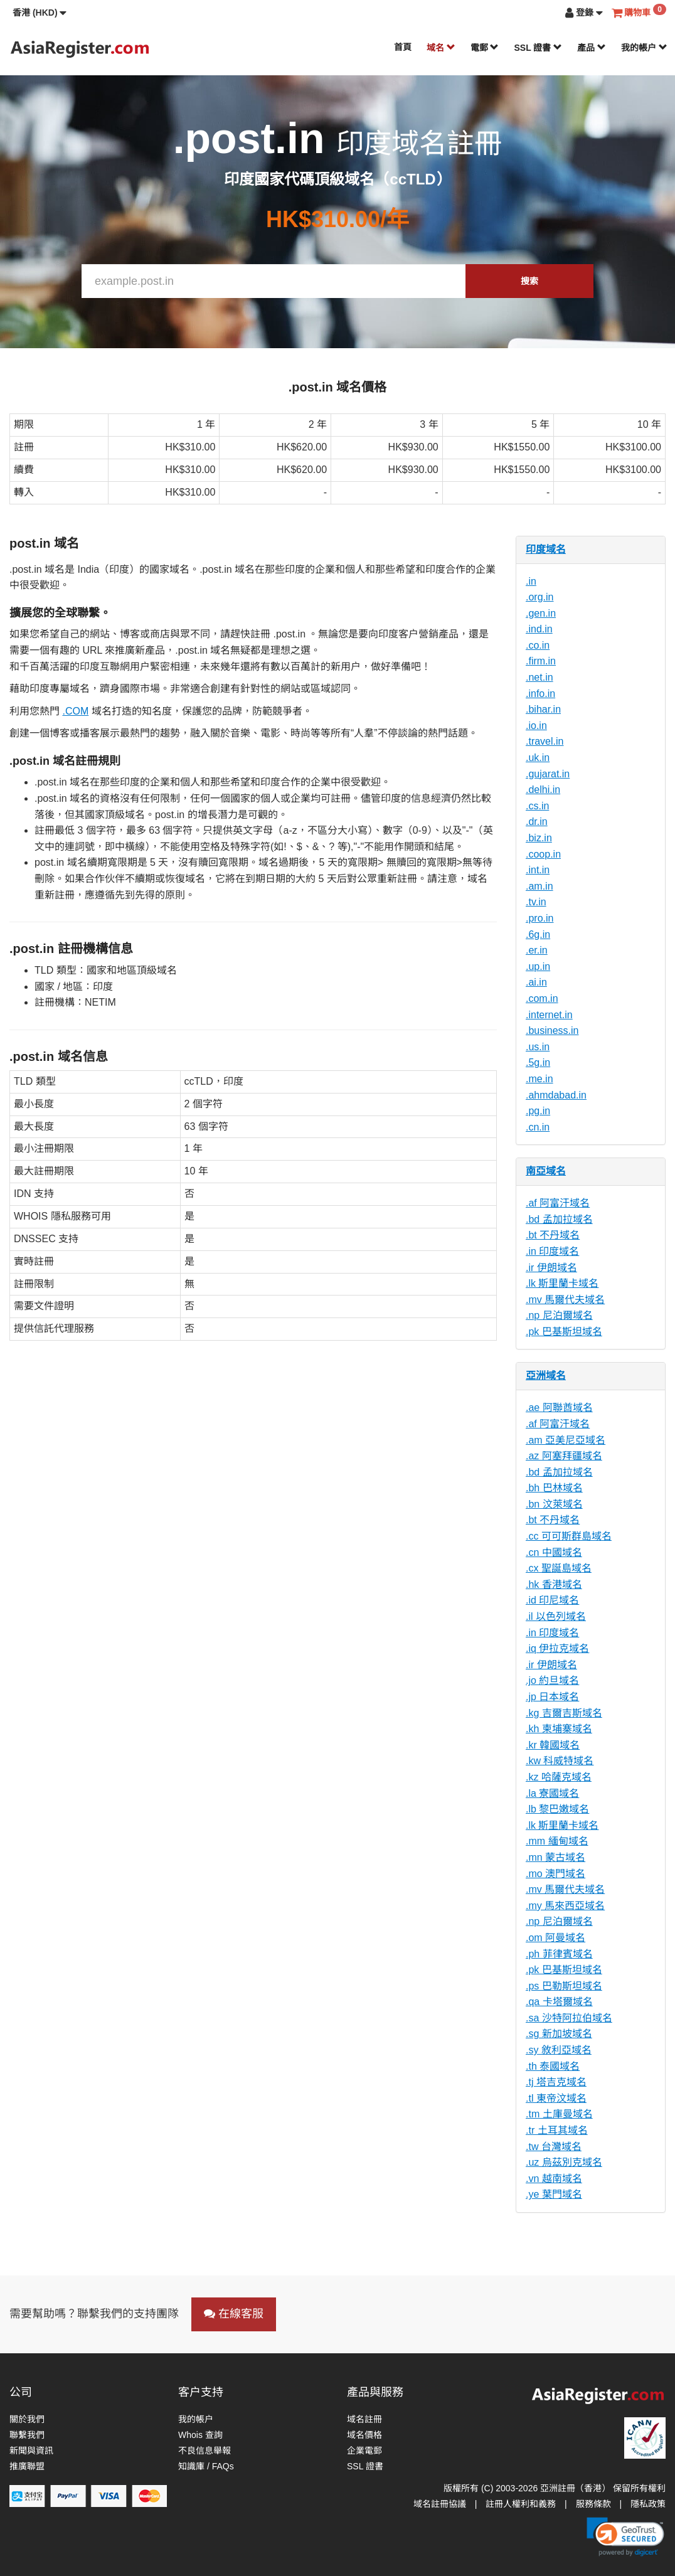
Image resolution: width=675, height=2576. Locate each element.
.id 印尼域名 (552, 1600)
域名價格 (364, 2435)
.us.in (538, 1046)
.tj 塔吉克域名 (556, 2082)
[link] (625, 2536)
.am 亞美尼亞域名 (565, 1440)
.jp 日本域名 (552, 1696)
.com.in (542, 998)
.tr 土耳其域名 (557, 2130)
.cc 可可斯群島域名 (569, 1536)
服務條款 (593, 2504)
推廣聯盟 (27, 2466)
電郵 (484, 48)
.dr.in (537, 821)
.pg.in (538, 1110)
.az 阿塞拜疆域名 (564, 1455)
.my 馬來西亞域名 (565, 1905)
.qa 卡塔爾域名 (559, 2001)
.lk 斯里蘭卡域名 (562, 1283)
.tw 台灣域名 (554, 2146)
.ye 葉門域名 (554, 2194)
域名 (441, 48)
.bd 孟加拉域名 (559, 1219)
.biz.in (539, 838)
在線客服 (233, 2313)
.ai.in (536, 982)
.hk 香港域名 (554, 1584)
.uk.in (538, 757)
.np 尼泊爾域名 (559, 1315)
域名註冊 (364, 2419)
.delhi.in (543, 789)
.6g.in (538, 934)
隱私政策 (648, 2504)
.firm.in (541, 661)
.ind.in (539, 629)
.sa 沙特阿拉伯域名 (569, 2018)
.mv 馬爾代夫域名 (565, 1299)
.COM (75, 711)
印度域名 (546, 549)
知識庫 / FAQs (206, 2466)
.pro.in (539, 918)
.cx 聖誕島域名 (559, 1568)
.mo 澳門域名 (555, 1873)
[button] (39, 13)
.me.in (539, 1078)
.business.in (552, 1030)
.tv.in (536, 902)
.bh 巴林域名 (554, 1487)
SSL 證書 (538, 48)
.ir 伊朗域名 (551, 1267)
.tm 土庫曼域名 (559, 2114)
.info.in (540, 693)
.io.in (536, 725)
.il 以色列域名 (556, 1616)
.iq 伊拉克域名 (557, 1648)
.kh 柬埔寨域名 (559, 1728)
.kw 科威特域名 (559, 1760)
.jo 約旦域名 (552, 1680)
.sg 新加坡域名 (559, 2033)
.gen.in (541, 613)
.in (531, 581)
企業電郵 (364, 2451)
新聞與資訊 (31, 2451)
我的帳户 (644, 48)
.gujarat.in (548, 774)
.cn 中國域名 (554, 1552)
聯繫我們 (27, 2435)
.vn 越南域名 (554, 2178)
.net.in (539, 677)
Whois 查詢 (200, 2435)
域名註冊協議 (439, 2504)
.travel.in (544, 741)
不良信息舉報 (204, 2451)
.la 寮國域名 (552, 1793)
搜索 (529, 281)
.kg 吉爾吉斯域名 (564, 1713)
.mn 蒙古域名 (555, 1857)
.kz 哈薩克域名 (559, 1777)
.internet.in (549, 1014)
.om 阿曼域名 (555, 1937)
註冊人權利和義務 (521, 2504)
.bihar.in (543, 709)
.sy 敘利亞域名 (559, 2050)
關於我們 (27, 2419)
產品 (591, 48)
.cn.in (538, 1127)
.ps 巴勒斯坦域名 (564, 1986)
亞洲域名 (546, 1375)
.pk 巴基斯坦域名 (564, 1331)
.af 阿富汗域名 (558, 1203)
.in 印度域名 (552, 1251)
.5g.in (538, 1062)
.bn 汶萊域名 (554, 1504)
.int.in (538, 870)
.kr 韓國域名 (553, 1745)
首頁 (403, 47)
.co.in (538, 645)
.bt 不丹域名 (553, 1235)
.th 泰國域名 (553, 2066)
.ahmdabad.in (556, 1095)
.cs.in (537, 806)
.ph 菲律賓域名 (559, 1954)
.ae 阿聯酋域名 (559, 1407)
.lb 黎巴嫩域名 (557, 1809)
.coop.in (543, 854)
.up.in (538, 966)
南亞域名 (546, 1171)
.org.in (539, 597)
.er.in (537, 950)
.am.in (539, 886)
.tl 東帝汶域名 (556, 2098)
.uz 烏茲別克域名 (564, 2162)
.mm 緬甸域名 (557, 1841)
